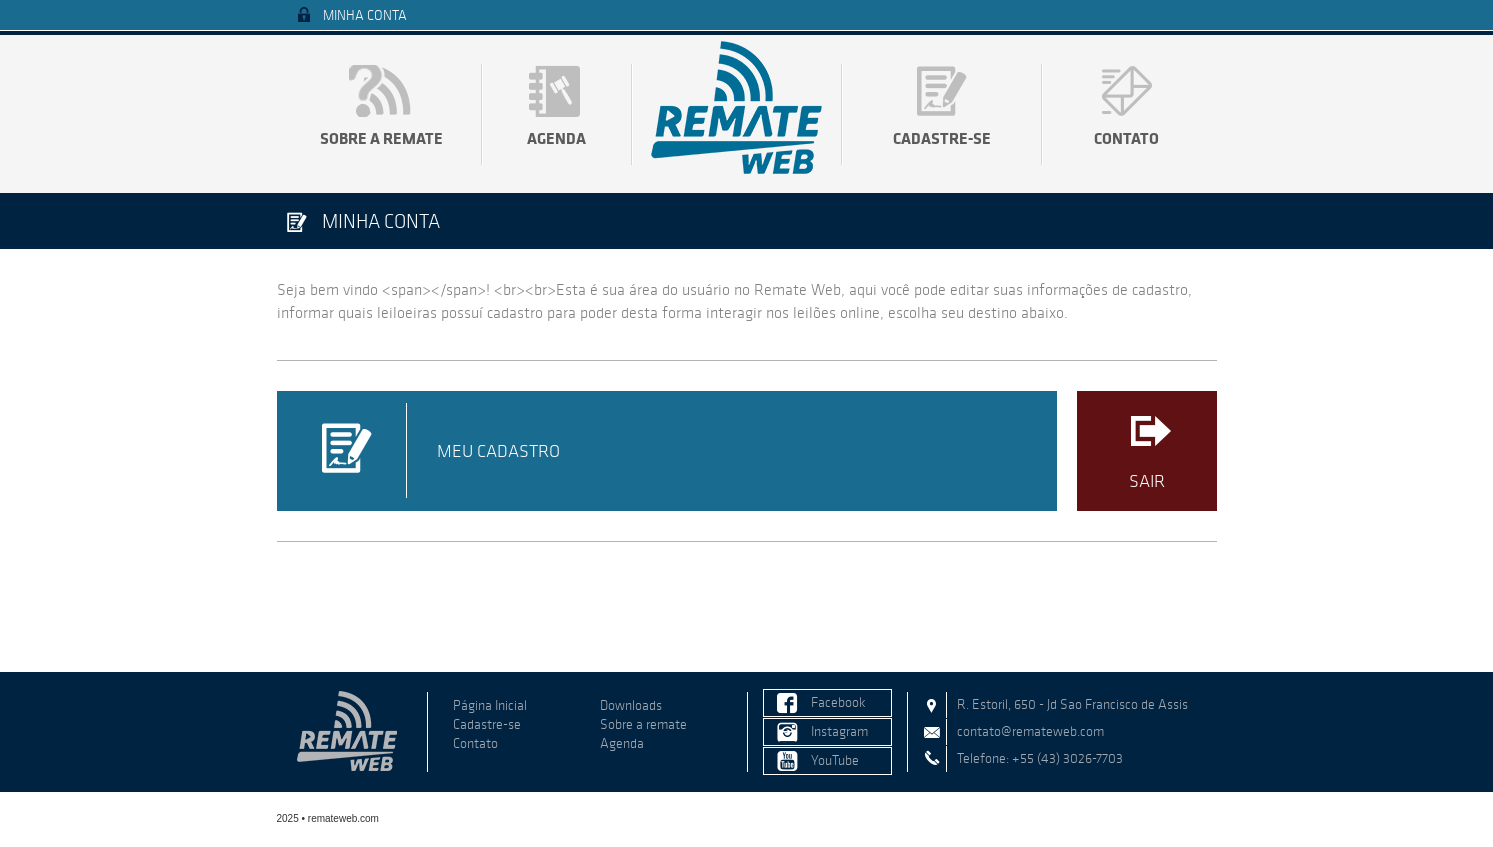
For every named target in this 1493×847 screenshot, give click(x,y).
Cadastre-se (942, 138)
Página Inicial (490, 705)
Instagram (839, 731)
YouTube (835, 760)
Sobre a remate (381, 138)
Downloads (631, 705)
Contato (1126, 138)
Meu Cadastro (498, 451)
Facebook (838, 702)
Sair (1147, 481)
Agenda (556, 138)
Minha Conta (365, 15)
